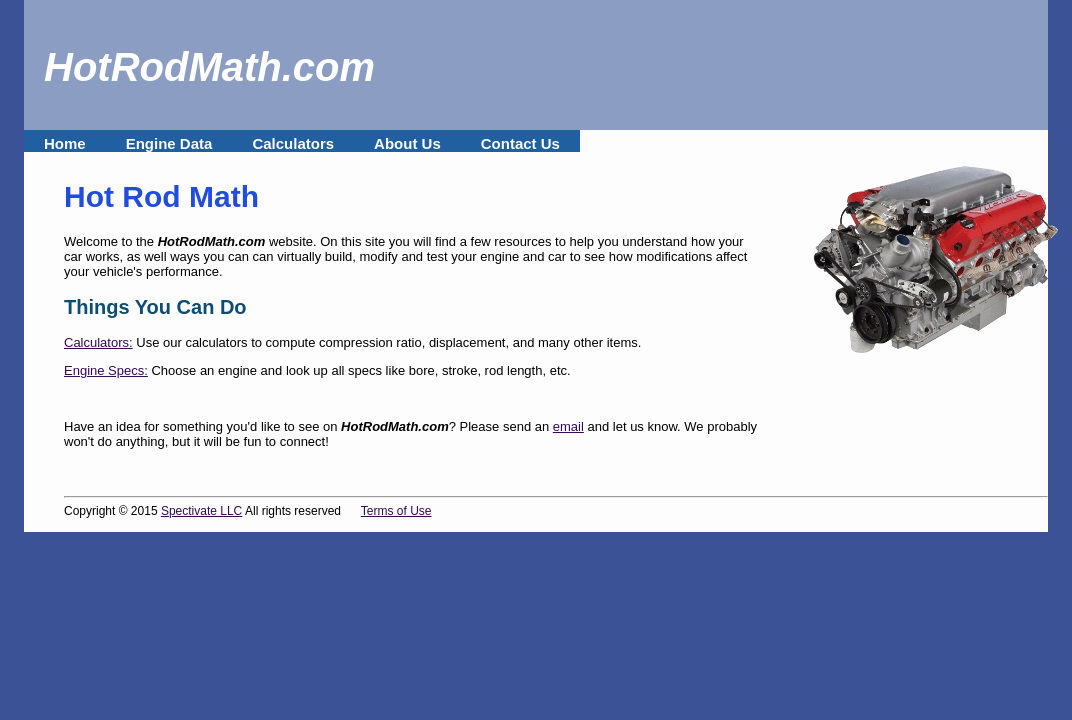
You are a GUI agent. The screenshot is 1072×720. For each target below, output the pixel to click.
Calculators (293, 143)
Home (65, 143)
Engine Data (169, 143)
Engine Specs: (106, 370)
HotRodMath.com (209, 67)
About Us (407, 143)
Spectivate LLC (201, 511)
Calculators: (98, 342)
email (568, 426)
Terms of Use (396, 511)
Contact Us (520, 143)
